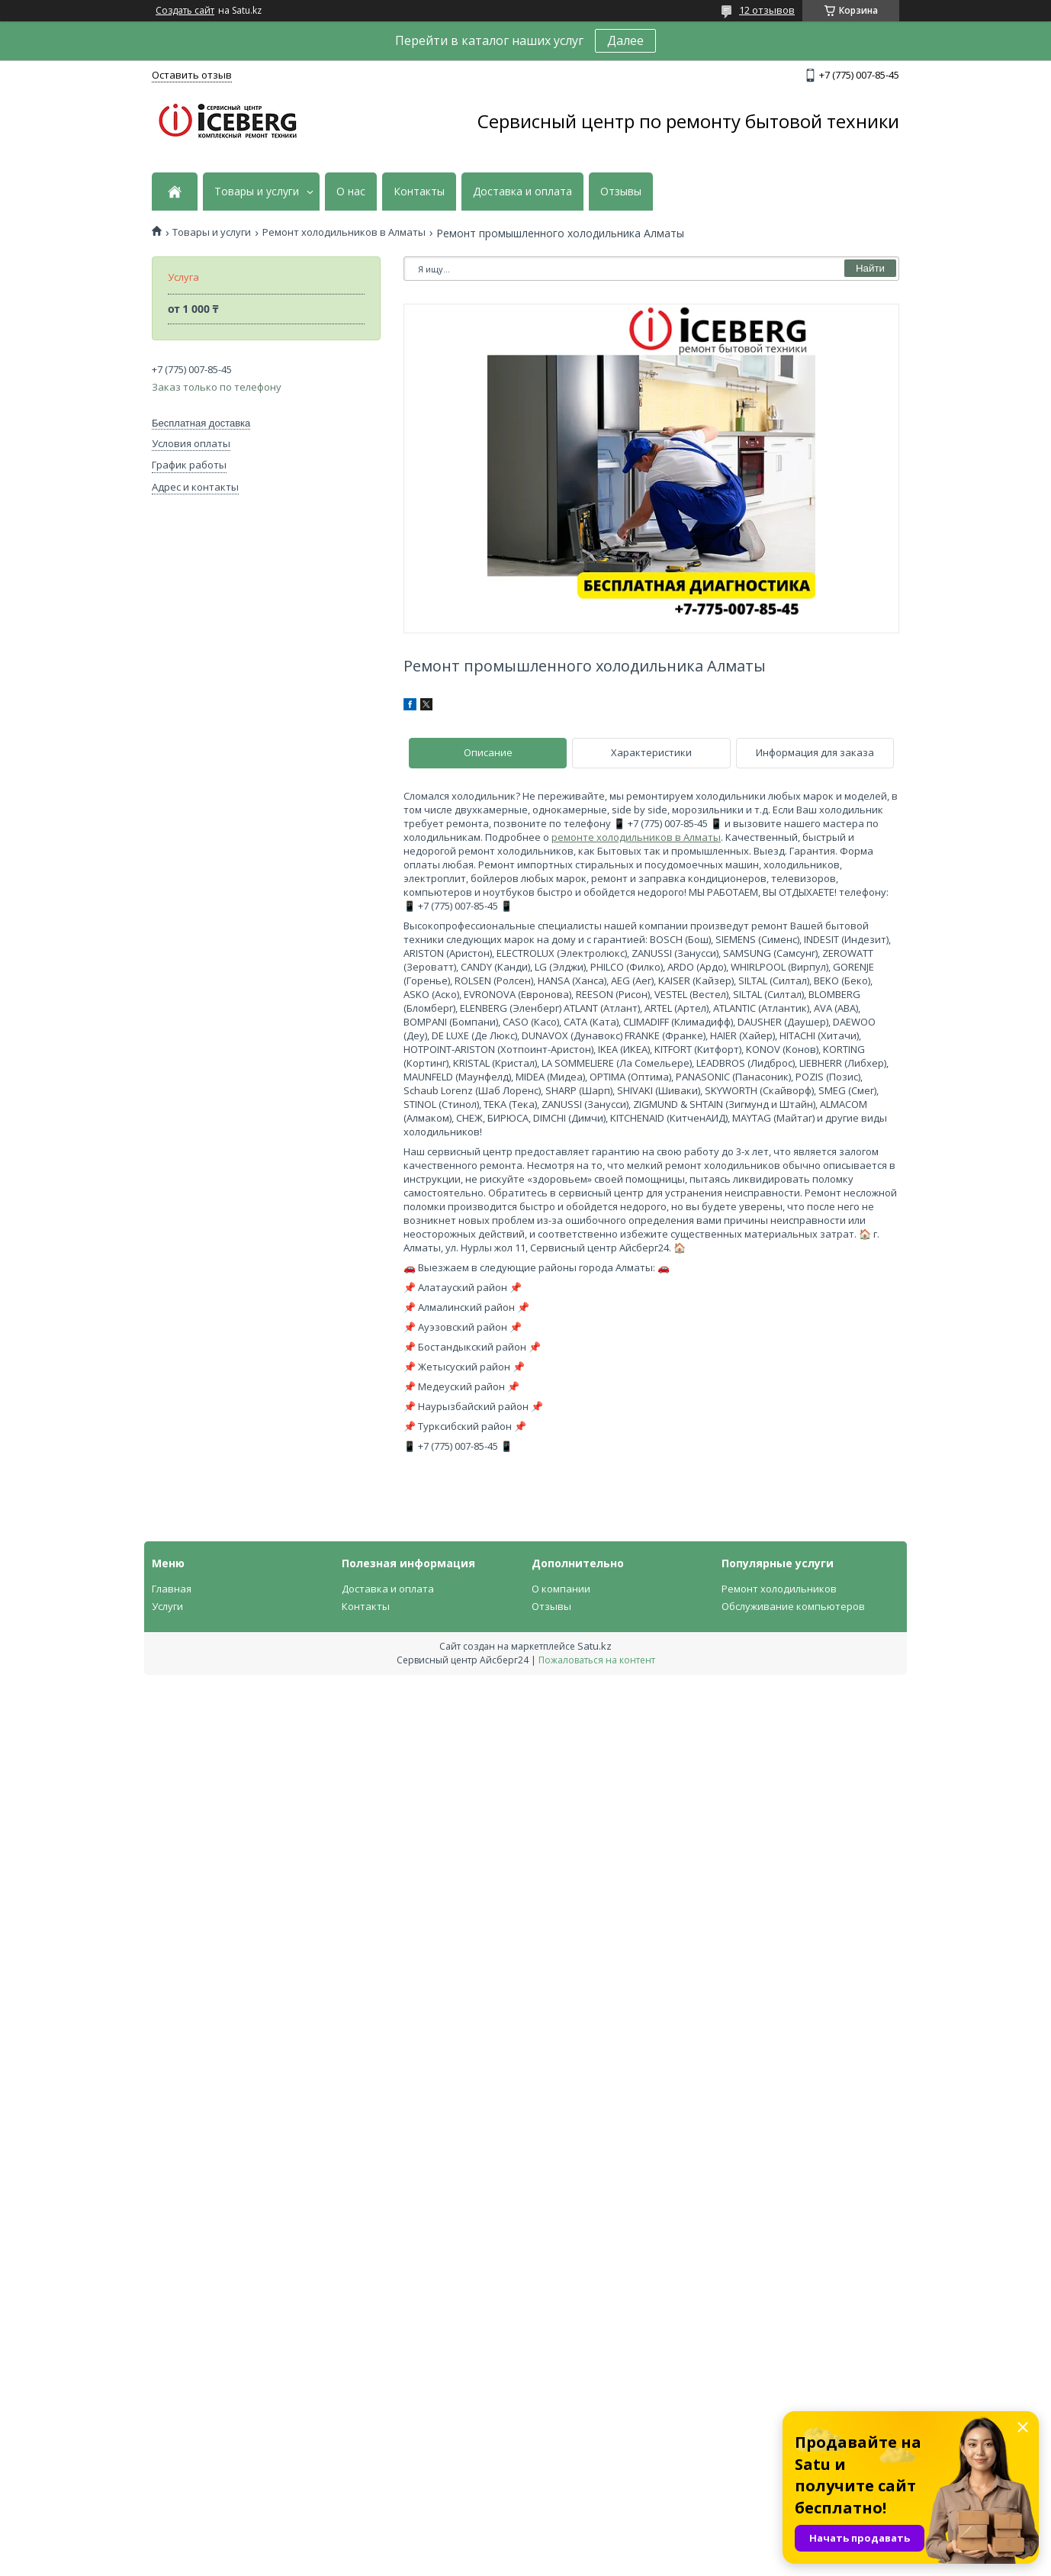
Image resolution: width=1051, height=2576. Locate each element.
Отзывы (620, 191)
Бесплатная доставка (201, 423)
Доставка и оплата (522, 191)
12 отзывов (767, 10)
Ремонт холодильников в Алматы (344, 232)
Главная (171, 1589)
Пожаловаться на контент (596, 1659)
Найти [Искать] (870, 268)
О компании (561, 1589)
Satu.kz (594, 1646)
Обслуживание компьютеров (793, 1606)
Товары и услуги (256, 191)
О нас (350, 191)
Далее (625, 40)
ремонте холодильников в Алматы (636, 837)
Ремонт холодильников (779, 1589)
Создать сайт (185, 10)
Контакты (419, 191)
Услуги (167, 1606)
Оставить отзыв (192, 75)
